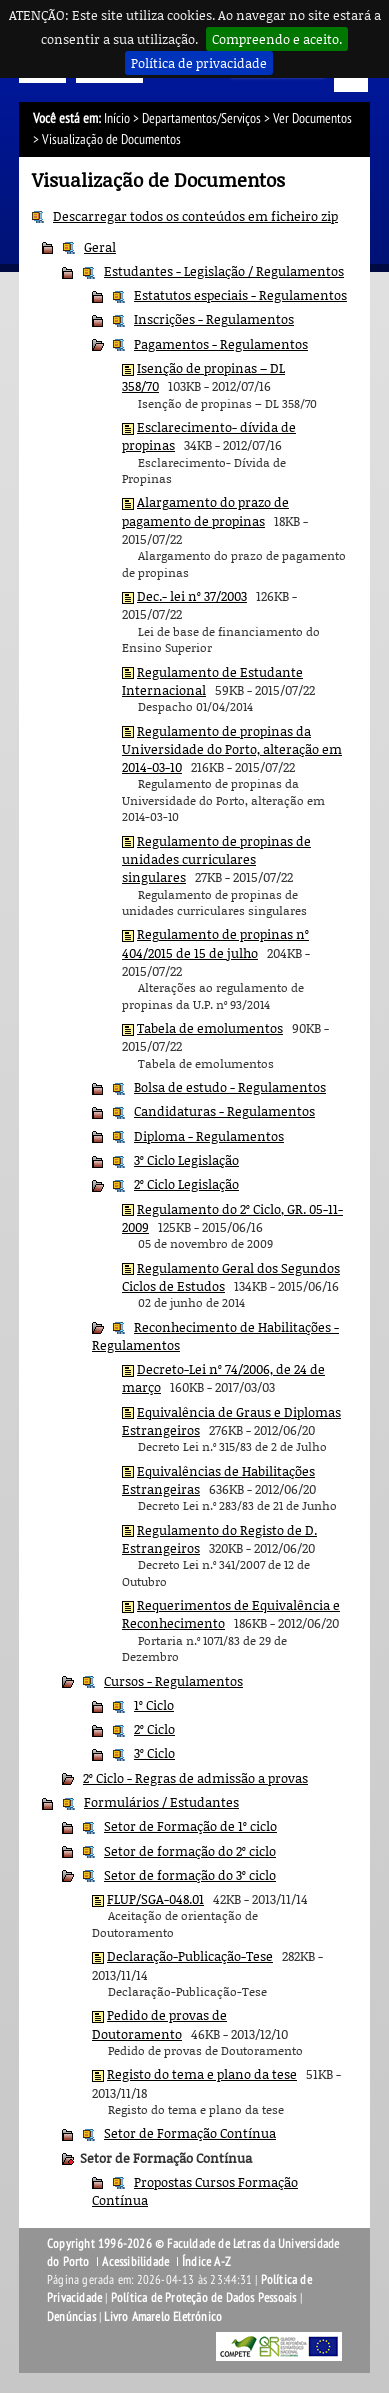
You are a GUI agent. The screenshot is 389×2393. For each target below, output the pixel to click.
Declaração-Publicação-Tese (190, 1956)
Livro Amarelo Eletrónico (163, 2317)
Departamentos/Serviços (201, 118)
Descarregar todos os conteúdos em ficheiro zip (195, 216)
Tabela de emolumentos (210, 1028)
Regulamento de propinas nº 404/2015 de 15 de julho (215, 943)
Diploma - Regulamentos (209, 1136)
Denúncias (71, 2317)
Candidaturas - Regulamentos (224, 1111)
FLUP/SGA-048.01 (155, 1899)
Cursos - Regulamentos (173, 1681)
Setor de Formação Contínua (190, 2133)
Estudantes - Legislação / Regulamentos (224, 271)
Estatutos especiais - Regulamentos (240, 295)
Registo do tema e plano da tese (202, 2074)
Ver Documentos (312, 118)
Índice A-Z (206, 2262)
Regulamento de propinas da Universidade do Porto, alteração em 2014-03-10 (232, 749)
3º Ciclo (154, 1753)
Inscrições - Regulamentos (214, 319)
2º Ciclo (154, 1729)
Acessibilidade (135, 2262)
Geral (100, 247)
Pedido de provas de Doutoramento (159, 2024)
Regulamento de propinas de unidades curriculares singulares (216, 859)
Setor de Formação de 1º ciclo (190, 1826)
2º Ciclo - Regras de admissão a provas (195, 1778)
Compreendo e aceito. (277, 39)
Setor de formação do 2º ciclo (190, 1851)
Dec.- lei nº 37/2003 (192, 596)
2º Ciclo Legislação (186, 1184)
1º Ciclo (154, 1705)
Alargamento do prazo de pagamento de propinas (205, 511)
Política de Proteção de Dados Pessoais (204, 2298)
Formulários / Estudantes (161, 1802)
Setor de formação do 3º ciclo (190, 1875)
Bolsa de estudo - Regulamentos (230, 1087)
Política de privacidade (199, 63)
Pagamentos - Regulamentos (221, 344)
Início (117, 118)
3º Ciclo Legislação (186, 1160)
